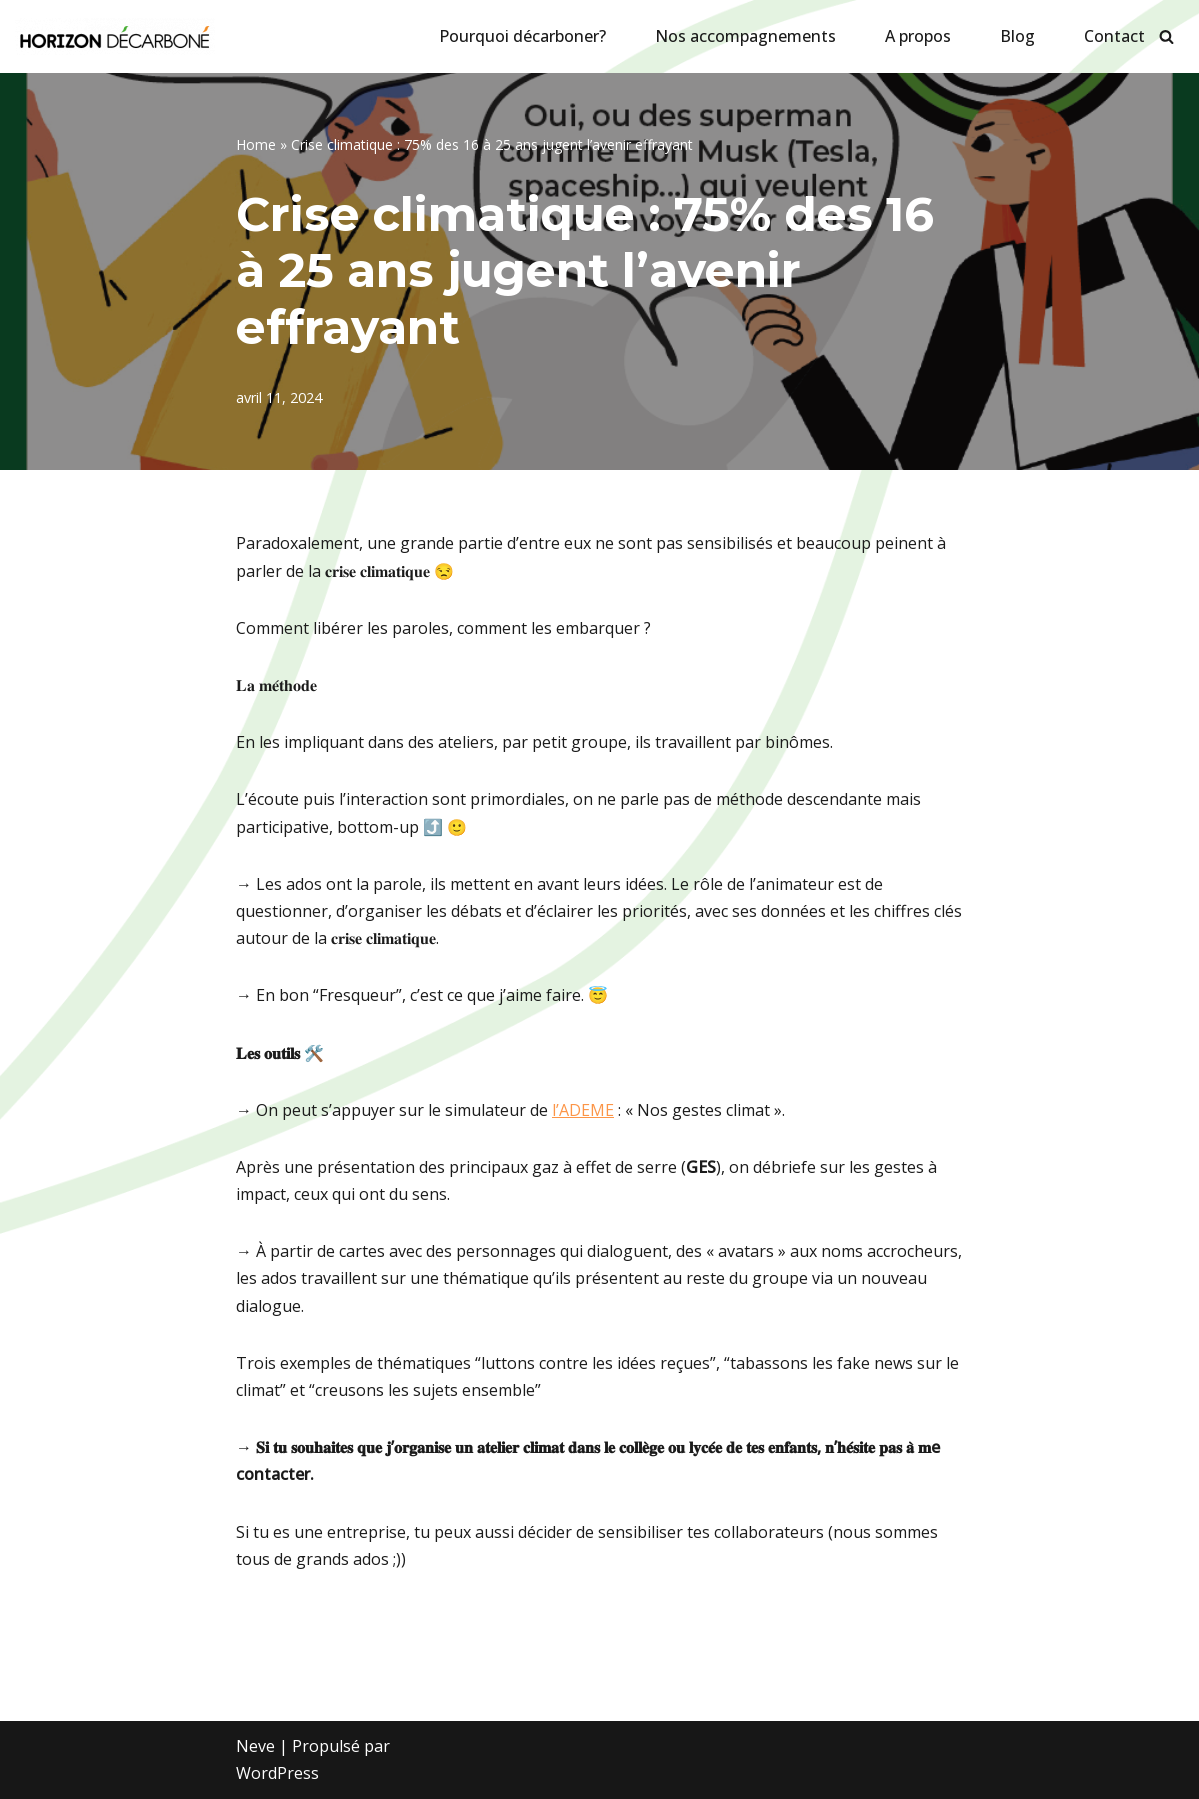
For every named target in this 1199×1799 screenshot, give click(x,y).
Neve (255, 1746)
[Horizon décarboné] (115, 36)
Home (256, 144)
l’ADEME (583, 1110)
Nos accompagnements (745, 36)
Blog (1017, 36)
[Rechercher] (1166, 36)
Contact (1114, 36)
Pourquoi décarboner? (522, 36)
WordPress (277, 1773)
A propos (918, 36)
